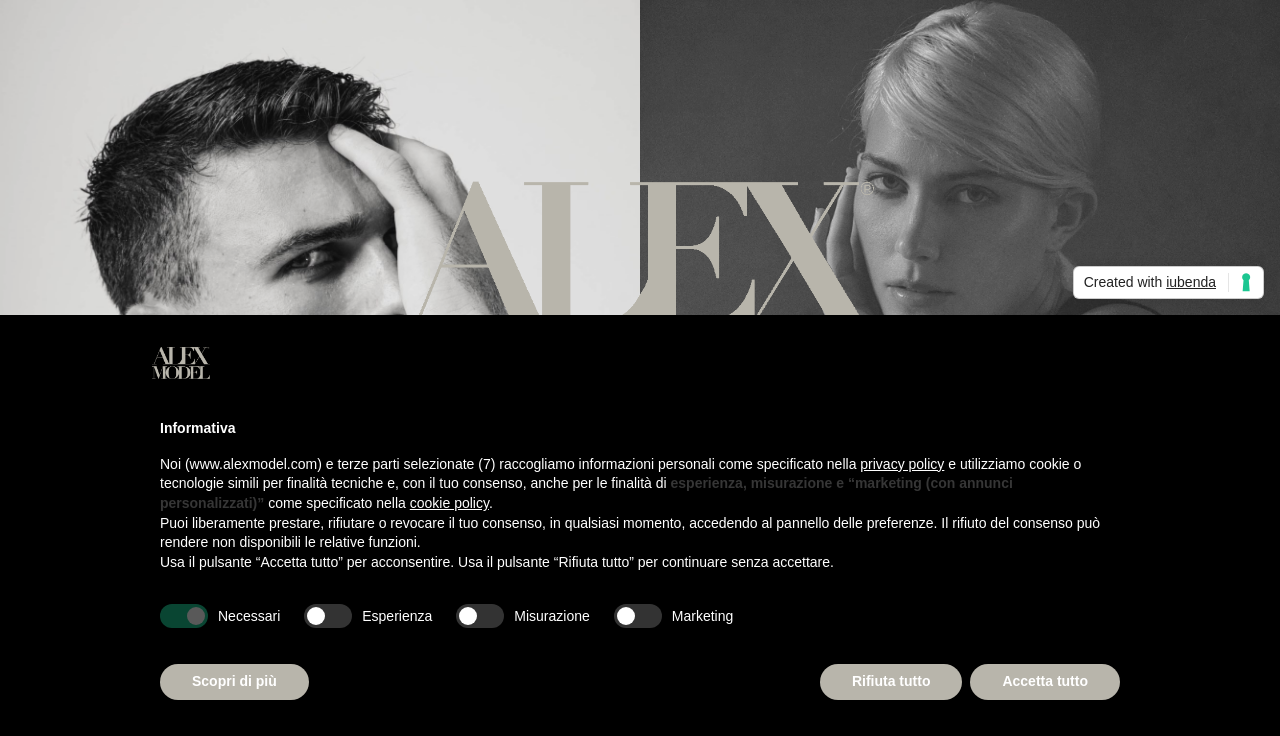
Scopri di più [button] (234, 681)
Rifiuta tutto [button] (891, 681)
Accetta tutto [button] (1045, 681)
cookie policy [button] (449, 503)
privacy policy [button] (902, 464)
